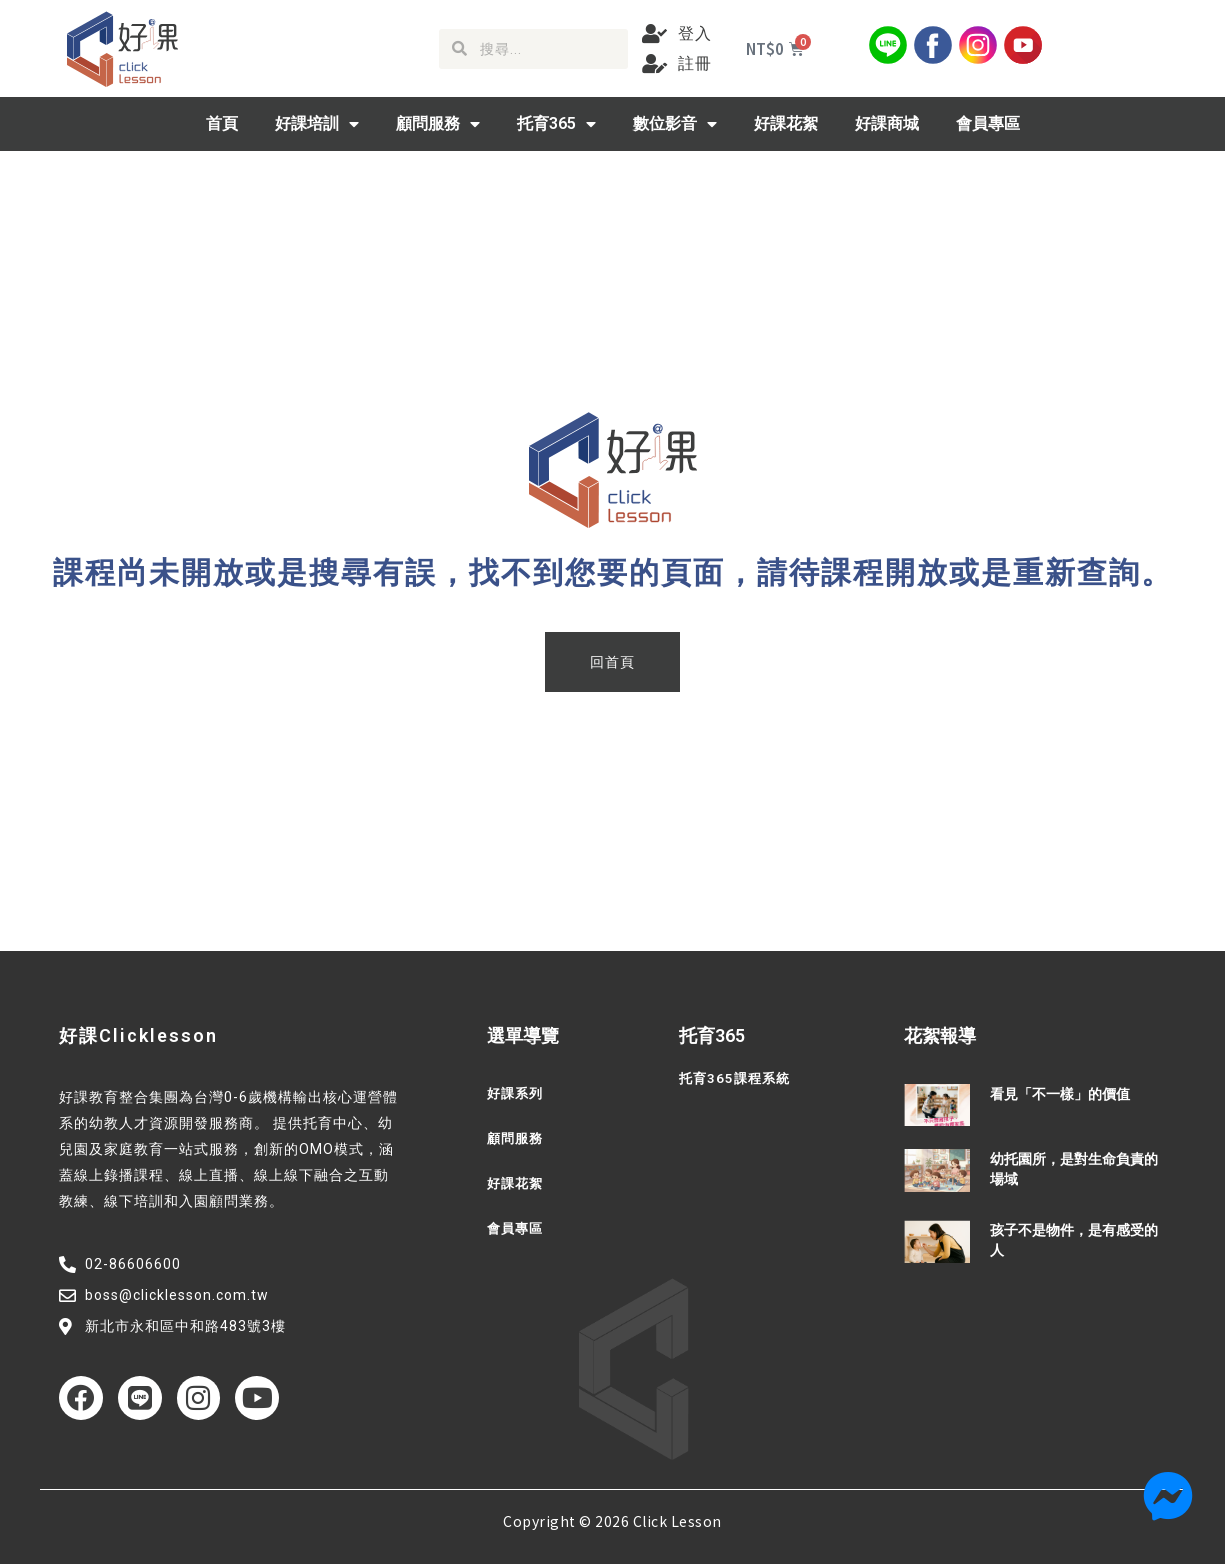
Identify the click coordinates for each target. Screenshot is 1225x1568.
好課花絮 (786, 123)
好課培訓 (317, 124)
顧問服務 (438, 124)
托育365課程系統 (737, 1079)
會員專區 (988, 123)
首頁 (222, 123)
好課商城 (887, 123)
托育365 (556, 124)
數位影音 (675, 124)
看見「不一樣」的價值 (1060, 1094)
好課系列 (517, 1094)
